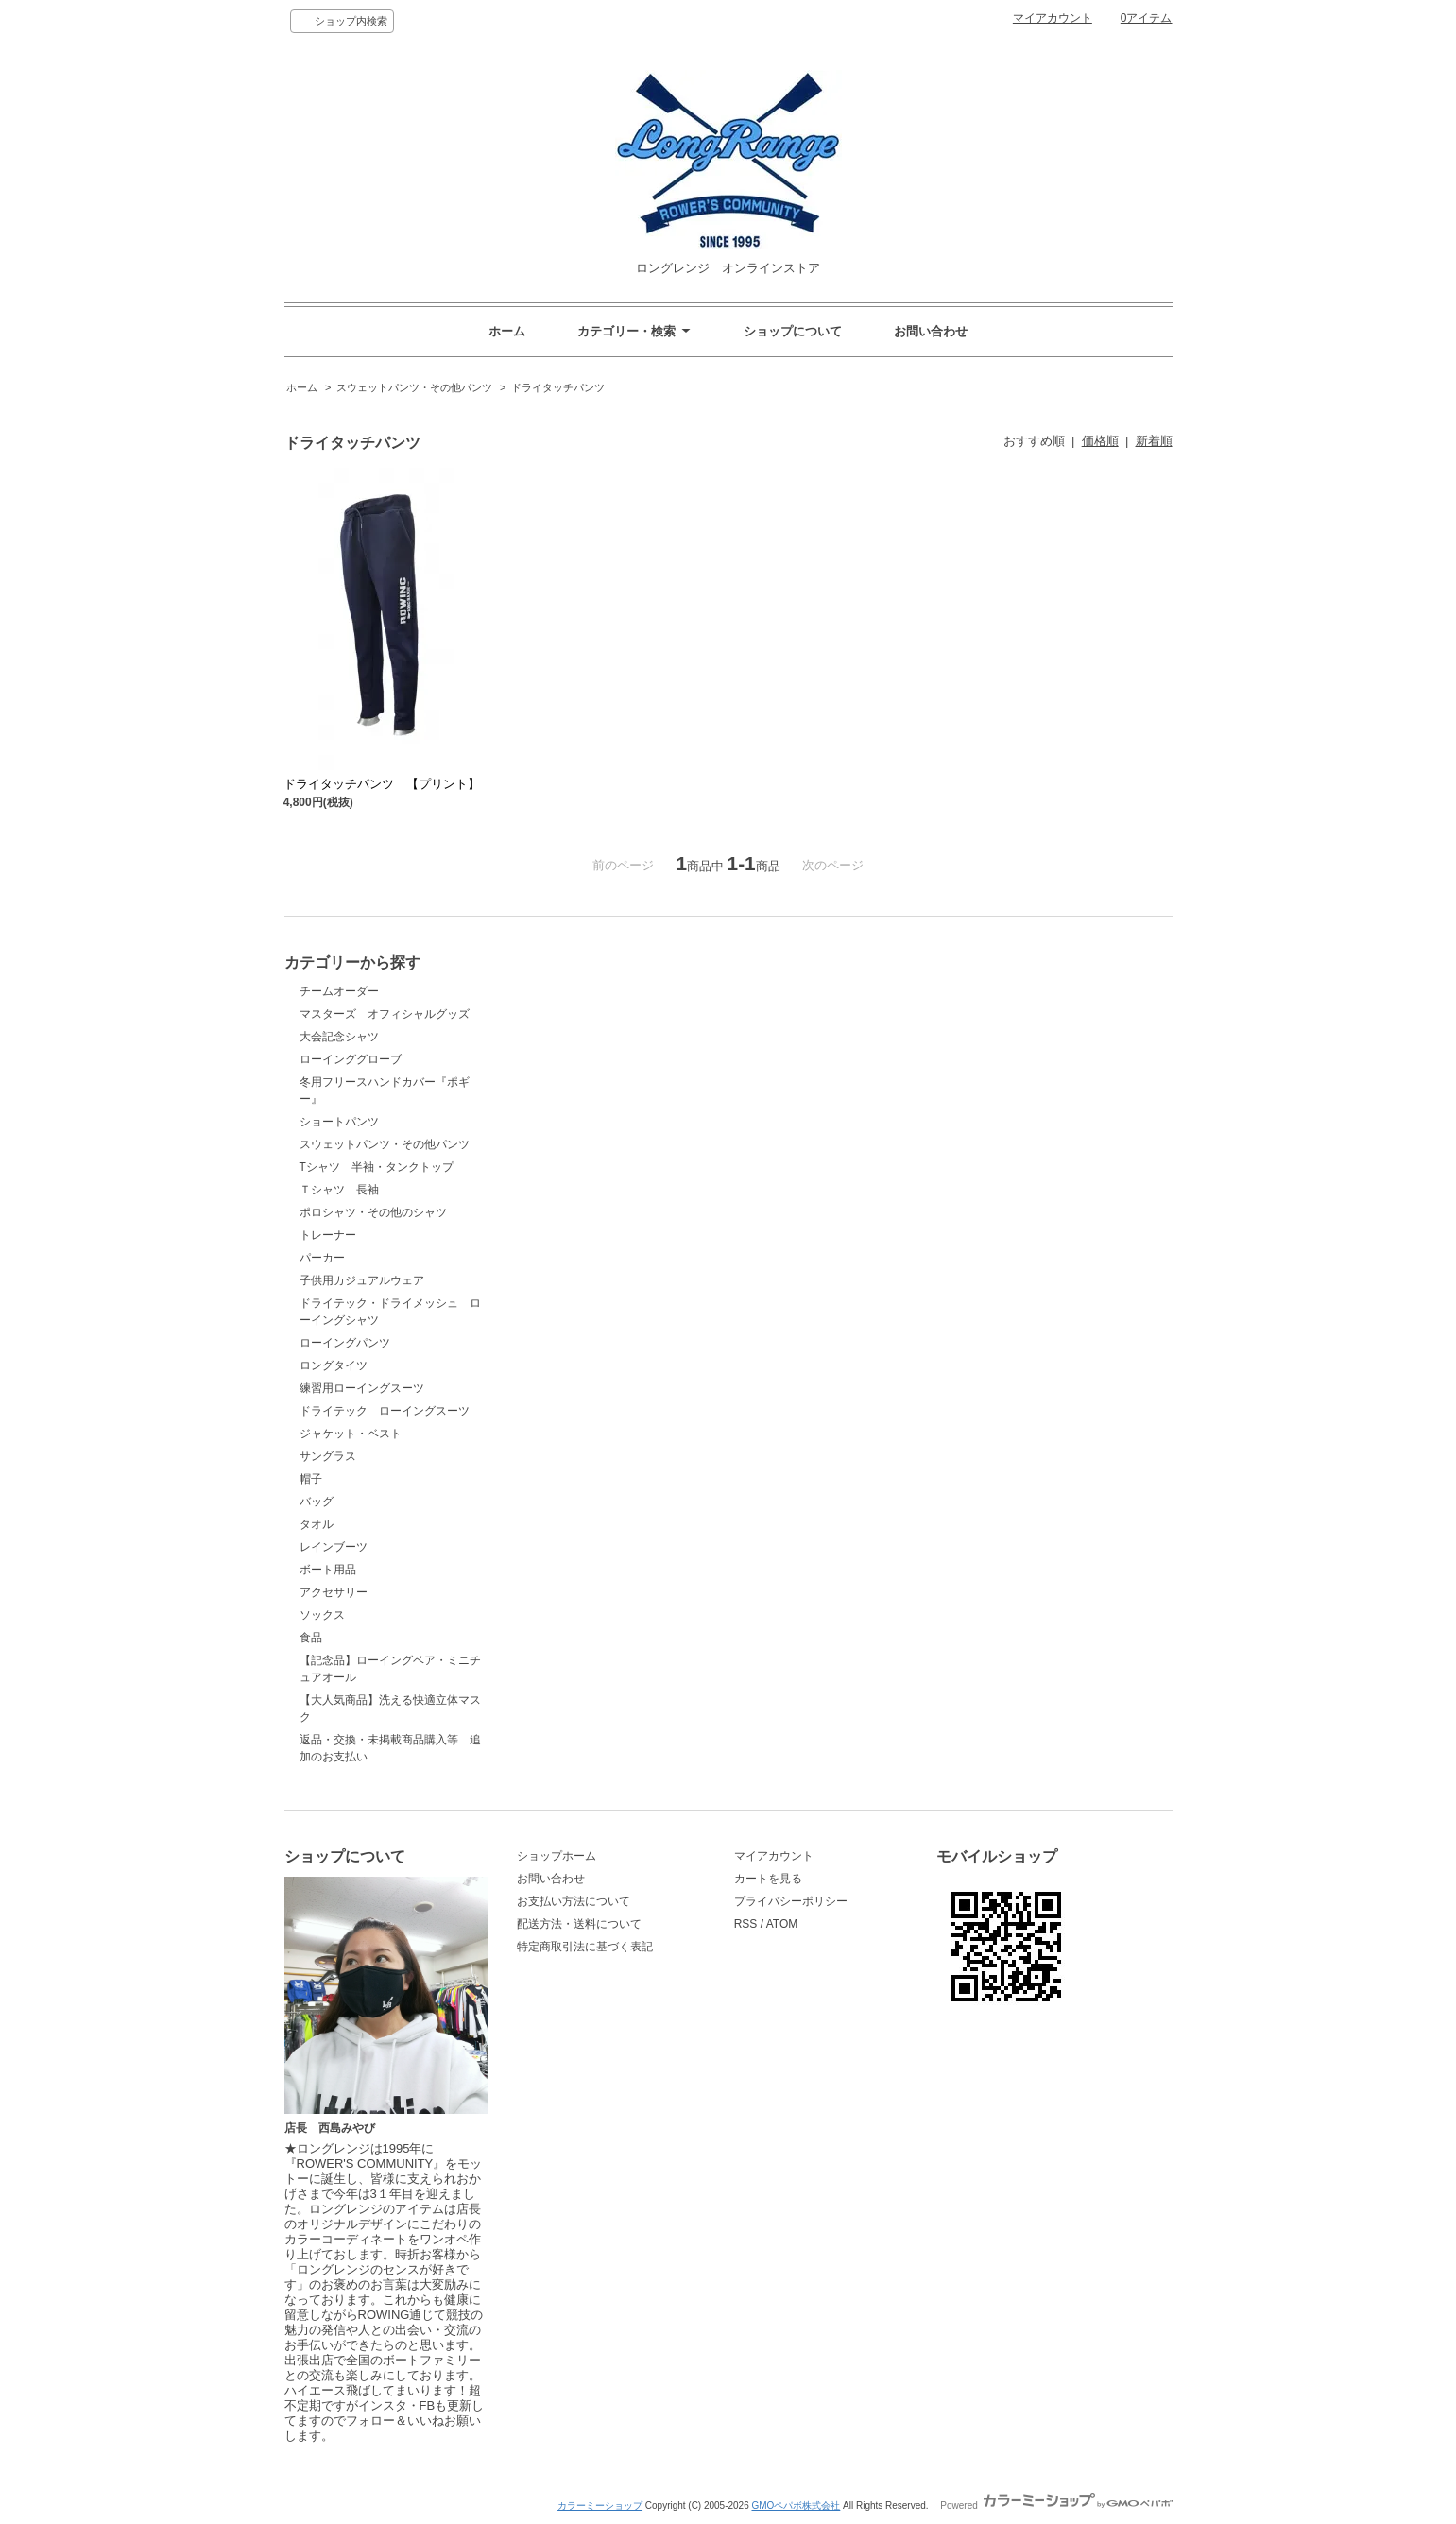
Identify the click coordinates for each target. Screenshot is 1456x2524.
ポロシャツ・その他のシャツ (373, 1212)
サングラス (328, 1456)
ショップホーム (556, 1856)
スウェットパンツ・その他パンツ (414, 387)
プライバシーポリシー (791, 1901)
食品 (311, 1637)
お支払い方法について (573, 1901)
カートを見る (768, 1878)
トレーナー (328, 1235)
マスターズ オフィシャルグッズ (385, 1014)
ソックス (322, 1615)
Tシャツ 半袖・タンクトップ (377, 1167)
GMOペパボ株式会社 (795, 2505)
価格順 (1100, 441)
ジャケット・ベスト (351, 1433)
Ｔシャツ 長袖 (345, 1189)
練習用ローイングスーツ (362, 1388)
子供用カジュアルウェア (362, 1280)
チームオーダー (339, 991)
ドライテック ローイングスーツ (385, 1410)
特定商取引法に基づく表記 (585, 1946)
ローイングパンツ (345, 1342)
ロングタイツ (334, 1365)
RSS (746, 1924)
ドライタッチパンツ (558, 387)
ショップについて (793, 331)
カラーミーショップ (599, 2505)
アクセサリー (334, 1592)
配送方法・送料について (579, 1924)
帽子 (311, 1478)
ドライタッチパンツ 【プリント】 (381, 784)
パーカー (322, 1257)
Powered (1056, 2505)
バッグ (317, 1501)
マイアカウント (1052, 18)
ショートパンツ (339, 1121)
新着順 (1154, 441)
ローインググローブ (351, 1059)
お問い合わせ (931, 331)
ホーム (506, 331)
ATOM (782, 1924)
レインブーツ (334, 1547)
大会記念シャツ (339, 1036)
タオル (317, 1524)
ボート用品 (328, 1569)
